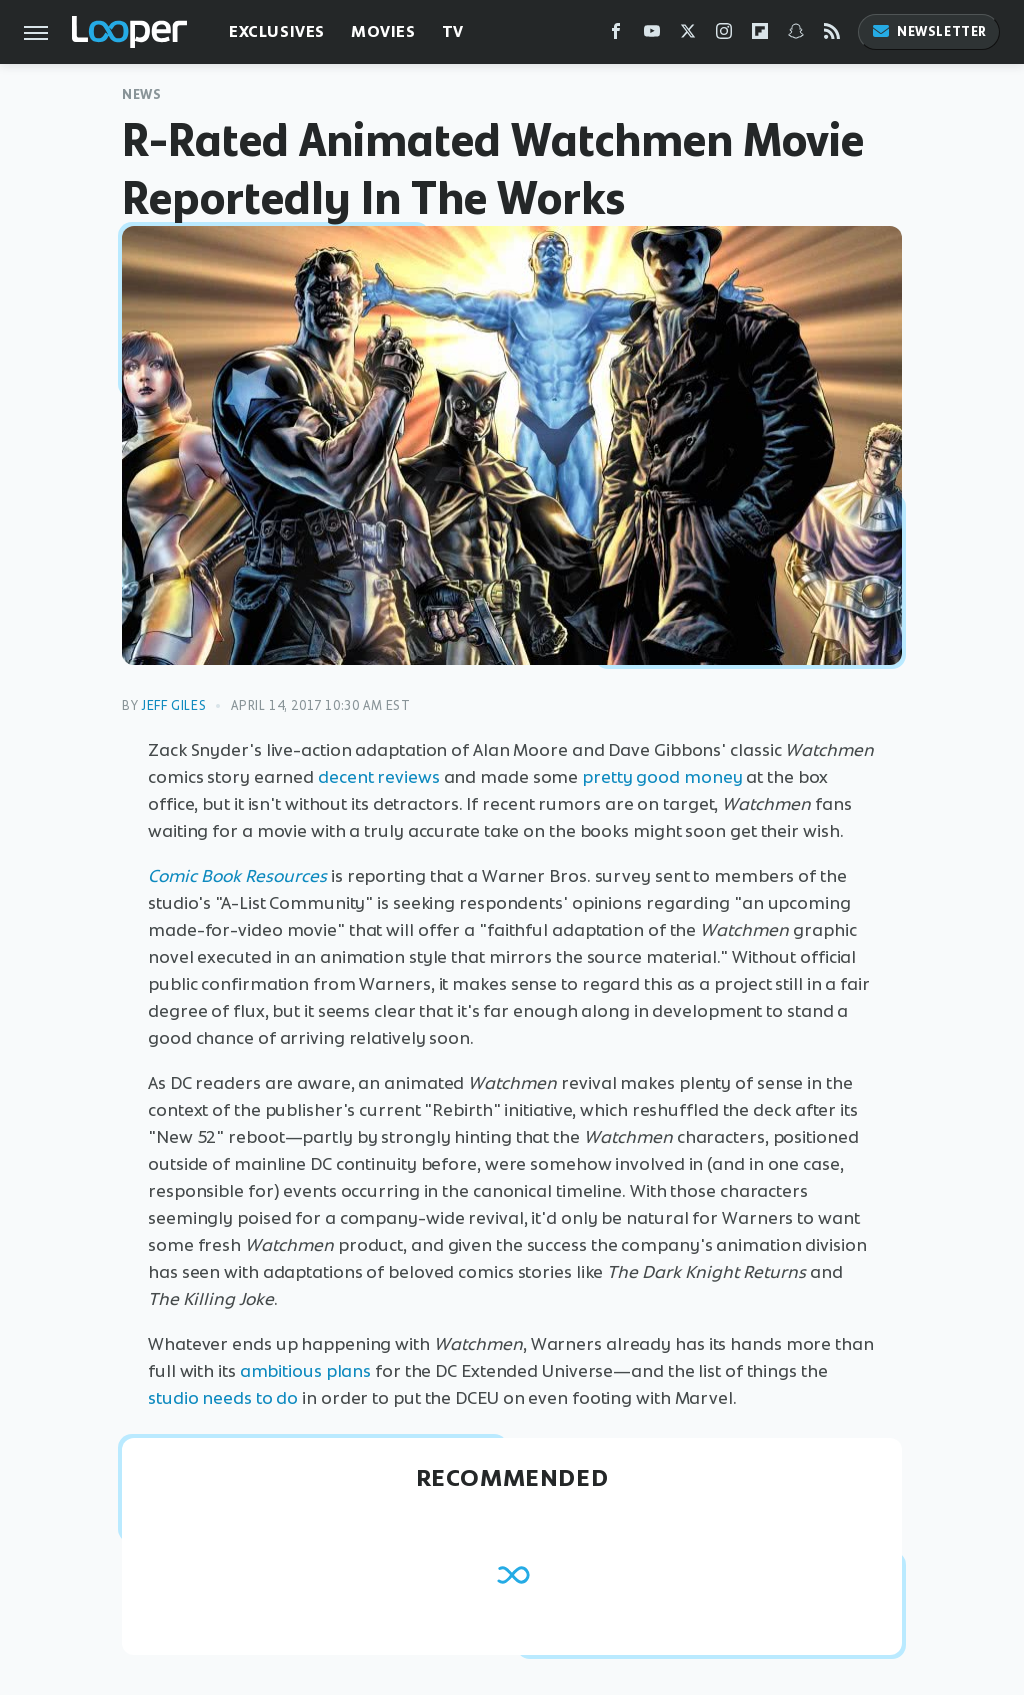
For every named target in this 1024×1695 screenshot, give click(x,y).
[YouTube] (652, 35)
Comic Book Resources (237, 876)
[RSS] (832, 35)
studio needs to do (223, 1398)
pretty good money (662, 777)
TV (453, 31)
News (141, 94)
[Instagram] (724, 35)
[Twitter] (688, 35)
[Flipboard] (760, 35)
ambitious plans (306, 1371)
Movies (383, 31)
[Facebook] (616, 35)
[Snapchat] (796, 35)
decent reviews (379, 777)
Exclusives (277, 31)
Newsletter (929, 31)
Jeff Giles (173, 705)
